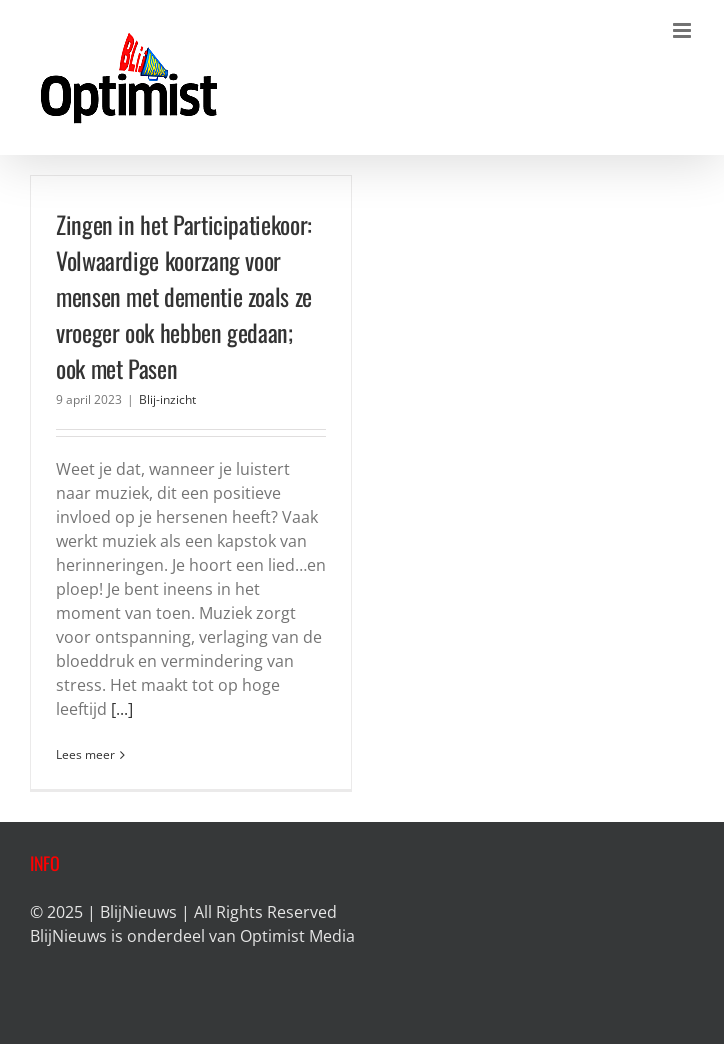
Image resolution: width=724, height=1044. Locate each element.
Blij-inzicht (167, 399)
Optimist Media (297, 936)
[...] (122, 709)
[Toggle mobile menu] (683, 30)
